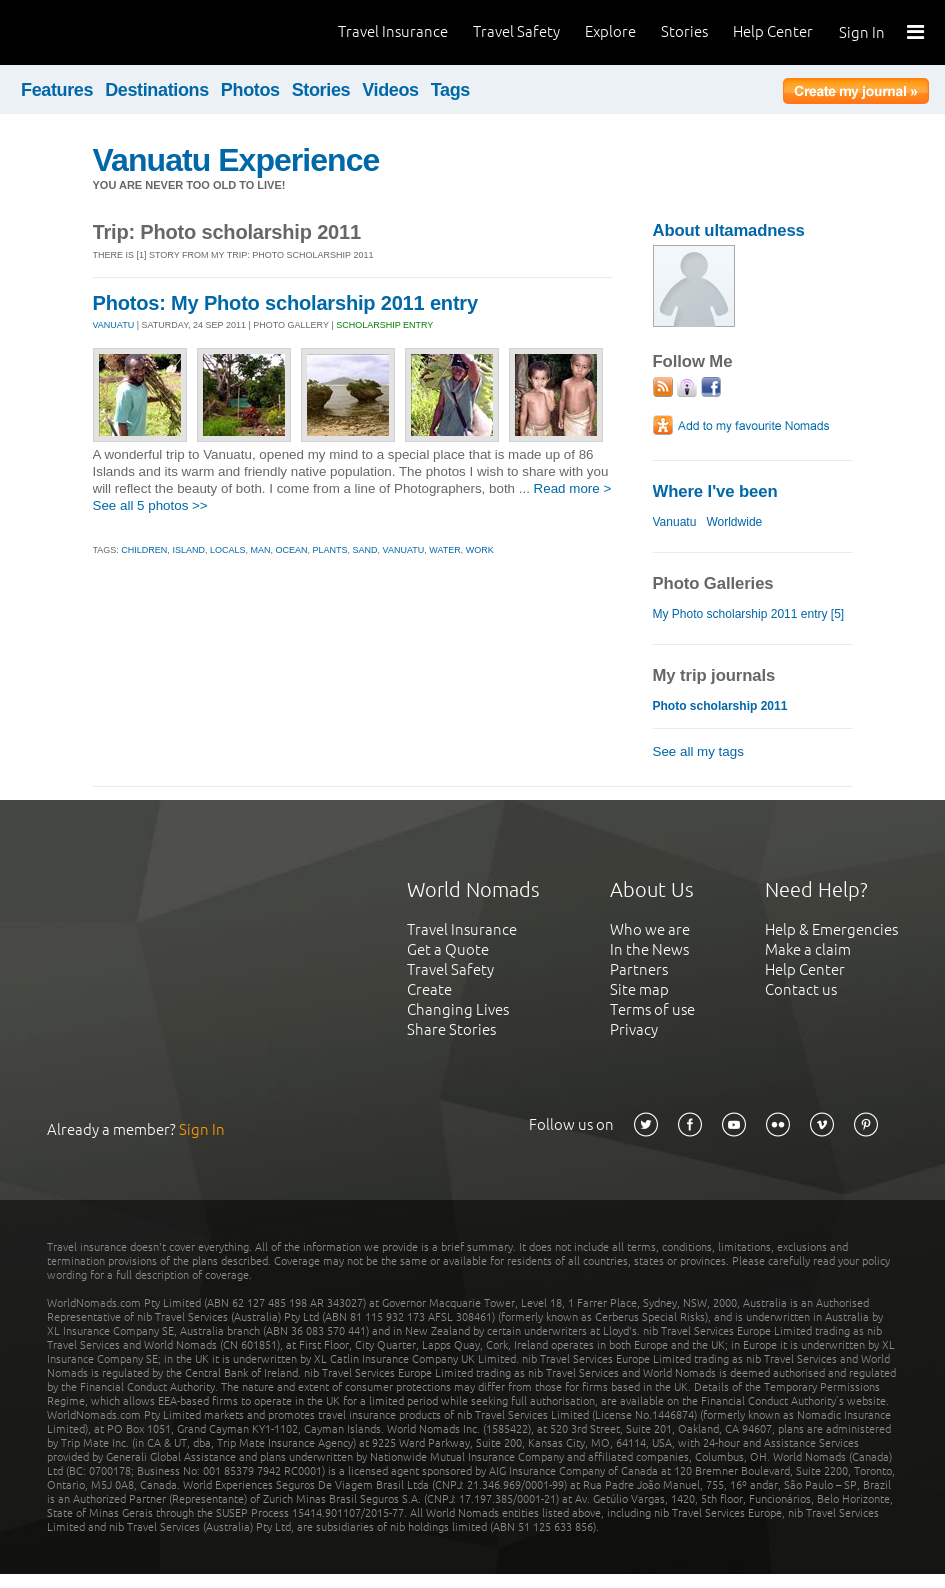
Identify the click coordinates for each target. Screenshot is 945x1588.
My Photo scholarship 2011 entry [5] (749, 614)
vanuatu (404, 550)
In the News (649, 949)
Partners (639, 969)
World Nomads (105, 32)
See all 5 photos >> (150, 505)
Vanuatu (675, 522)
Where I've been (715, 491)
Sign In (862, 32)
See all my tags (698, 751)
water (445, 550)
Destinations (157, 90)
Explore (610, 31)
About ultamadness (729, 230)
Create (429, 989)
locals (228, 550)
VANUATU (114, 325)
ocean (291, 550)
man (260, 550)
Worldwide (734, 522)
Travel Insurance (393, 31)
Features (57, 90)
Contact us (801, 989)
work (480, 550)
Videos (390, 90)
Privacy (634, 1029)
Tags (450, 90)
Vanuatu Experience (236, 160)
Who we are (650, 929)
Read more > (573, 488)
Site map (639, 989)
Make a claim (808, 949)
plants (330, 550)
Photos (250, 90)
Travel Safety (516, 31)
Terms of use (652, 1009)
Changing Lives (458, 1009)
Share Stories (451, 1029)
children (144, 550)
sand (365, 550)
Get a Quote (448, 949)
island (188, 550)
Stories (684, 31)
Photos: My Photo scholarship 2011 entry (285, 303)
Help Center (773, 31)
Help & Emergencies (831, 929)
